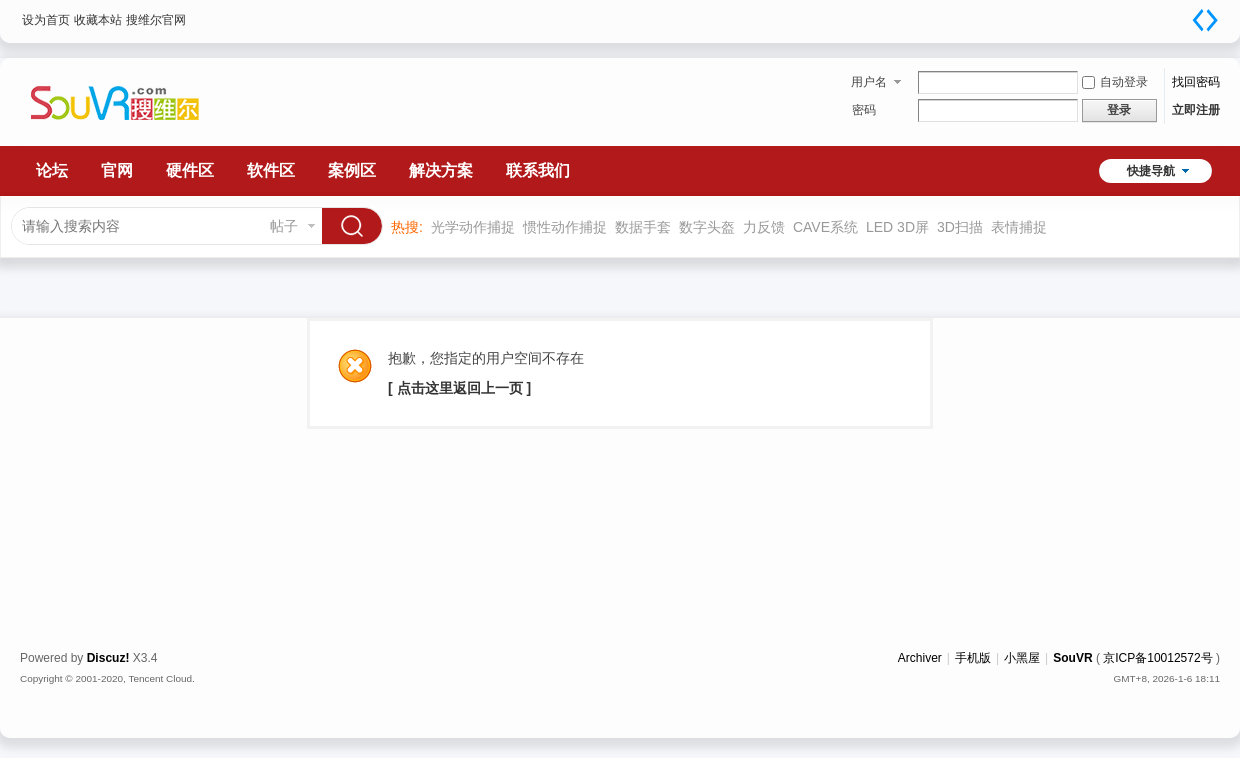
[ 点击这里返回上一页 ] (459, 388)
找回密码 (1196, 82)
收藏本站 (98, 20)
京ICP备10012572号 (1157, 658)
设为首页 (46, 20)
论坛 (52, 170)
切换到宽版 (1205, 20)
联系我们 (538, 170)
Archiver (920, 658)
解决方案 (441, 170)
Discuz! (108, 658)
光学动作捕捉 (473, 227)
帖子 (284, 226)
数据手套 (643, 227)
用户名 (869, 82)
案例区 (352, 170)
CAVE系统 (825, 227)
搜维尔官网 (156, 20)
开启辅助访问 (1185, 14)
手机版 (973, 658)
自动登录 (1115, 82)
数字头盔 (707, 227)
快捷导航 (1151, 171)
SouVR (1072, 658)
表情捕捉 (1019, 227)
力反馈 (764, 227)
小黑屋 (1022, 658)
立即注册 (1196, 110)
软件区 (271, 170)
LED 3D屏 (897, 227)
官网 (117, 170)
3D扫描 (960, 227)
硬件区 (190, 170)
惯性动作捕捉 (565, 227)
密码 (864, 110)
